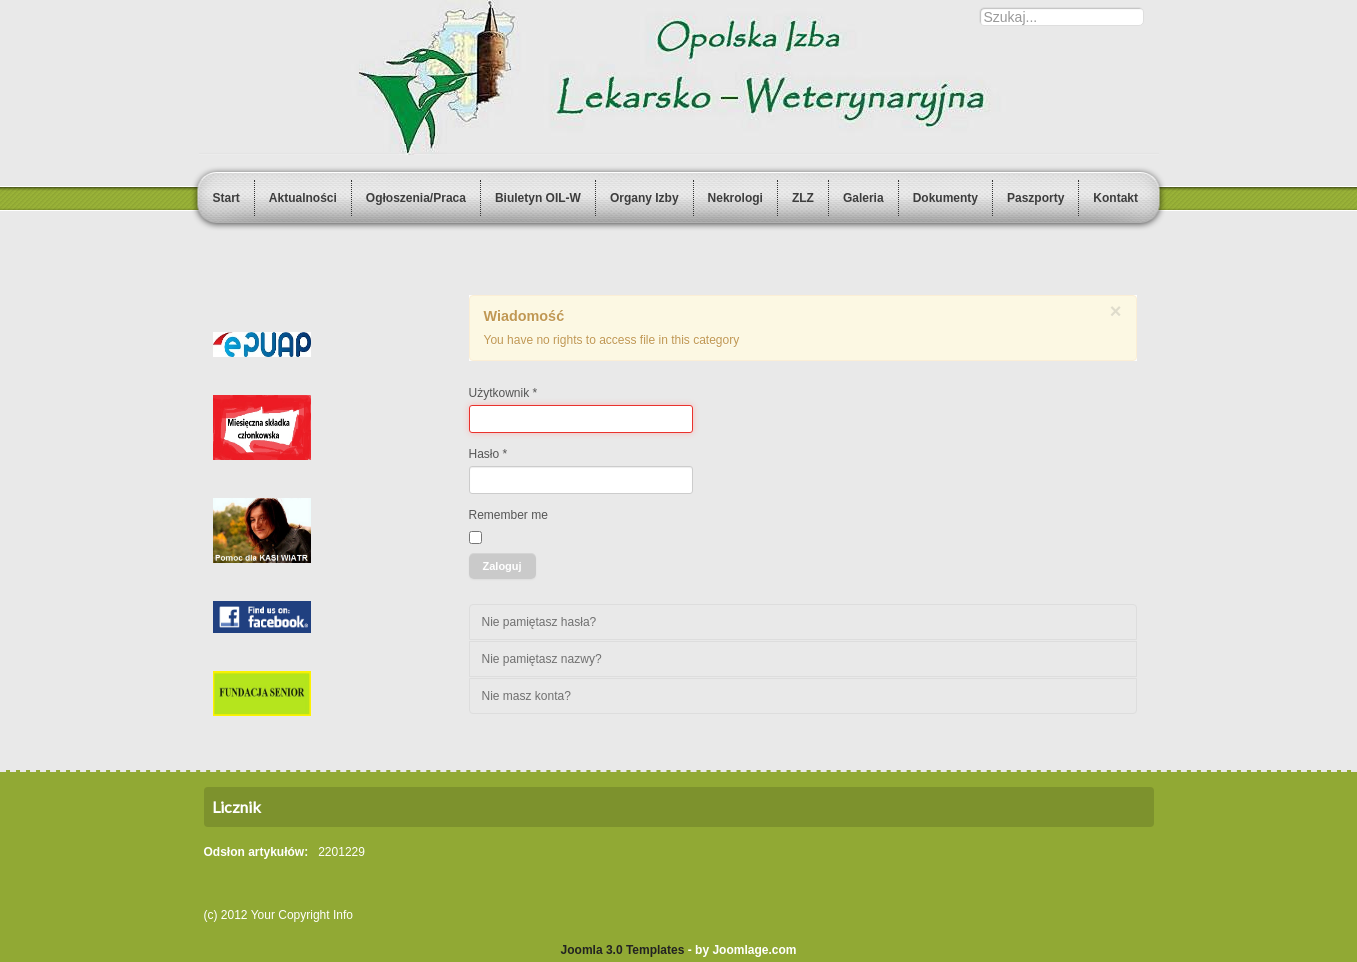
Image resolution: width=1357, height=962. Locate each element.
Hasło (488, 454)
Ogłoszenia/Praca (416, 198)
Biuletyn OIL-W (538, 198)
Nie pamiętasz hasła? (539, 622)
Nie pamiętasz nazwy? (542, 659)
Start (226, 198)
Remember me (508, 515)
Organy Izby (644, 198)
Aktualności (303, 198)
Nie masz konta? (526, 696)
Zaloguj (502, 566)
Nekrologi (735, 198)
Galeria (863, 198)
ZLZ (803, 198)
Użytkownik (503, 393)
